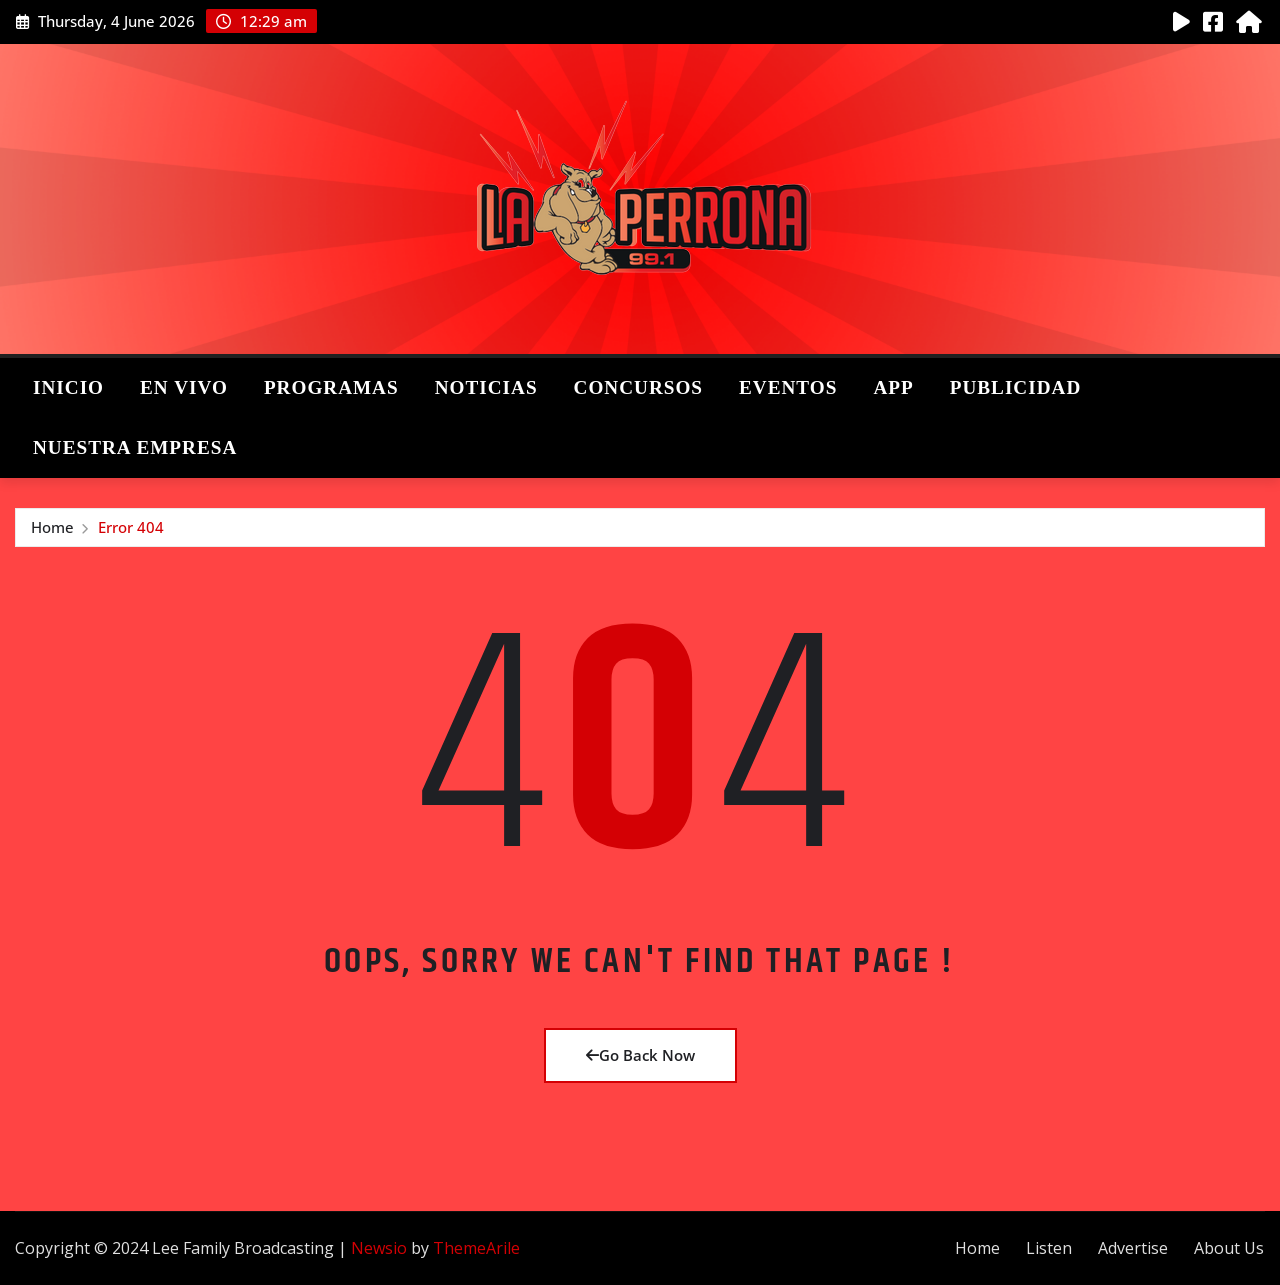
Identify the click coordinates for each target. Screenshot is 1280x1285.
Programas (331, 387)
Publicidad (1016, 387)
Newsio (379, 1248)
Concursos (638, 387)
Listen (1049, 1248)
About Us (1229, 1248)
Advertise (1133, 1248)
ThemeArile (476, 1248)
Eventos (788, 387)
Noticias (486, 387)
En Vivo (184, 387)
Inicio (68, 387)
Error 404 (131, 527)
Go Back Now (640, 1055)
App (893, 387)
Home (52, 527)
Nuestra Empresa (135, 447)
